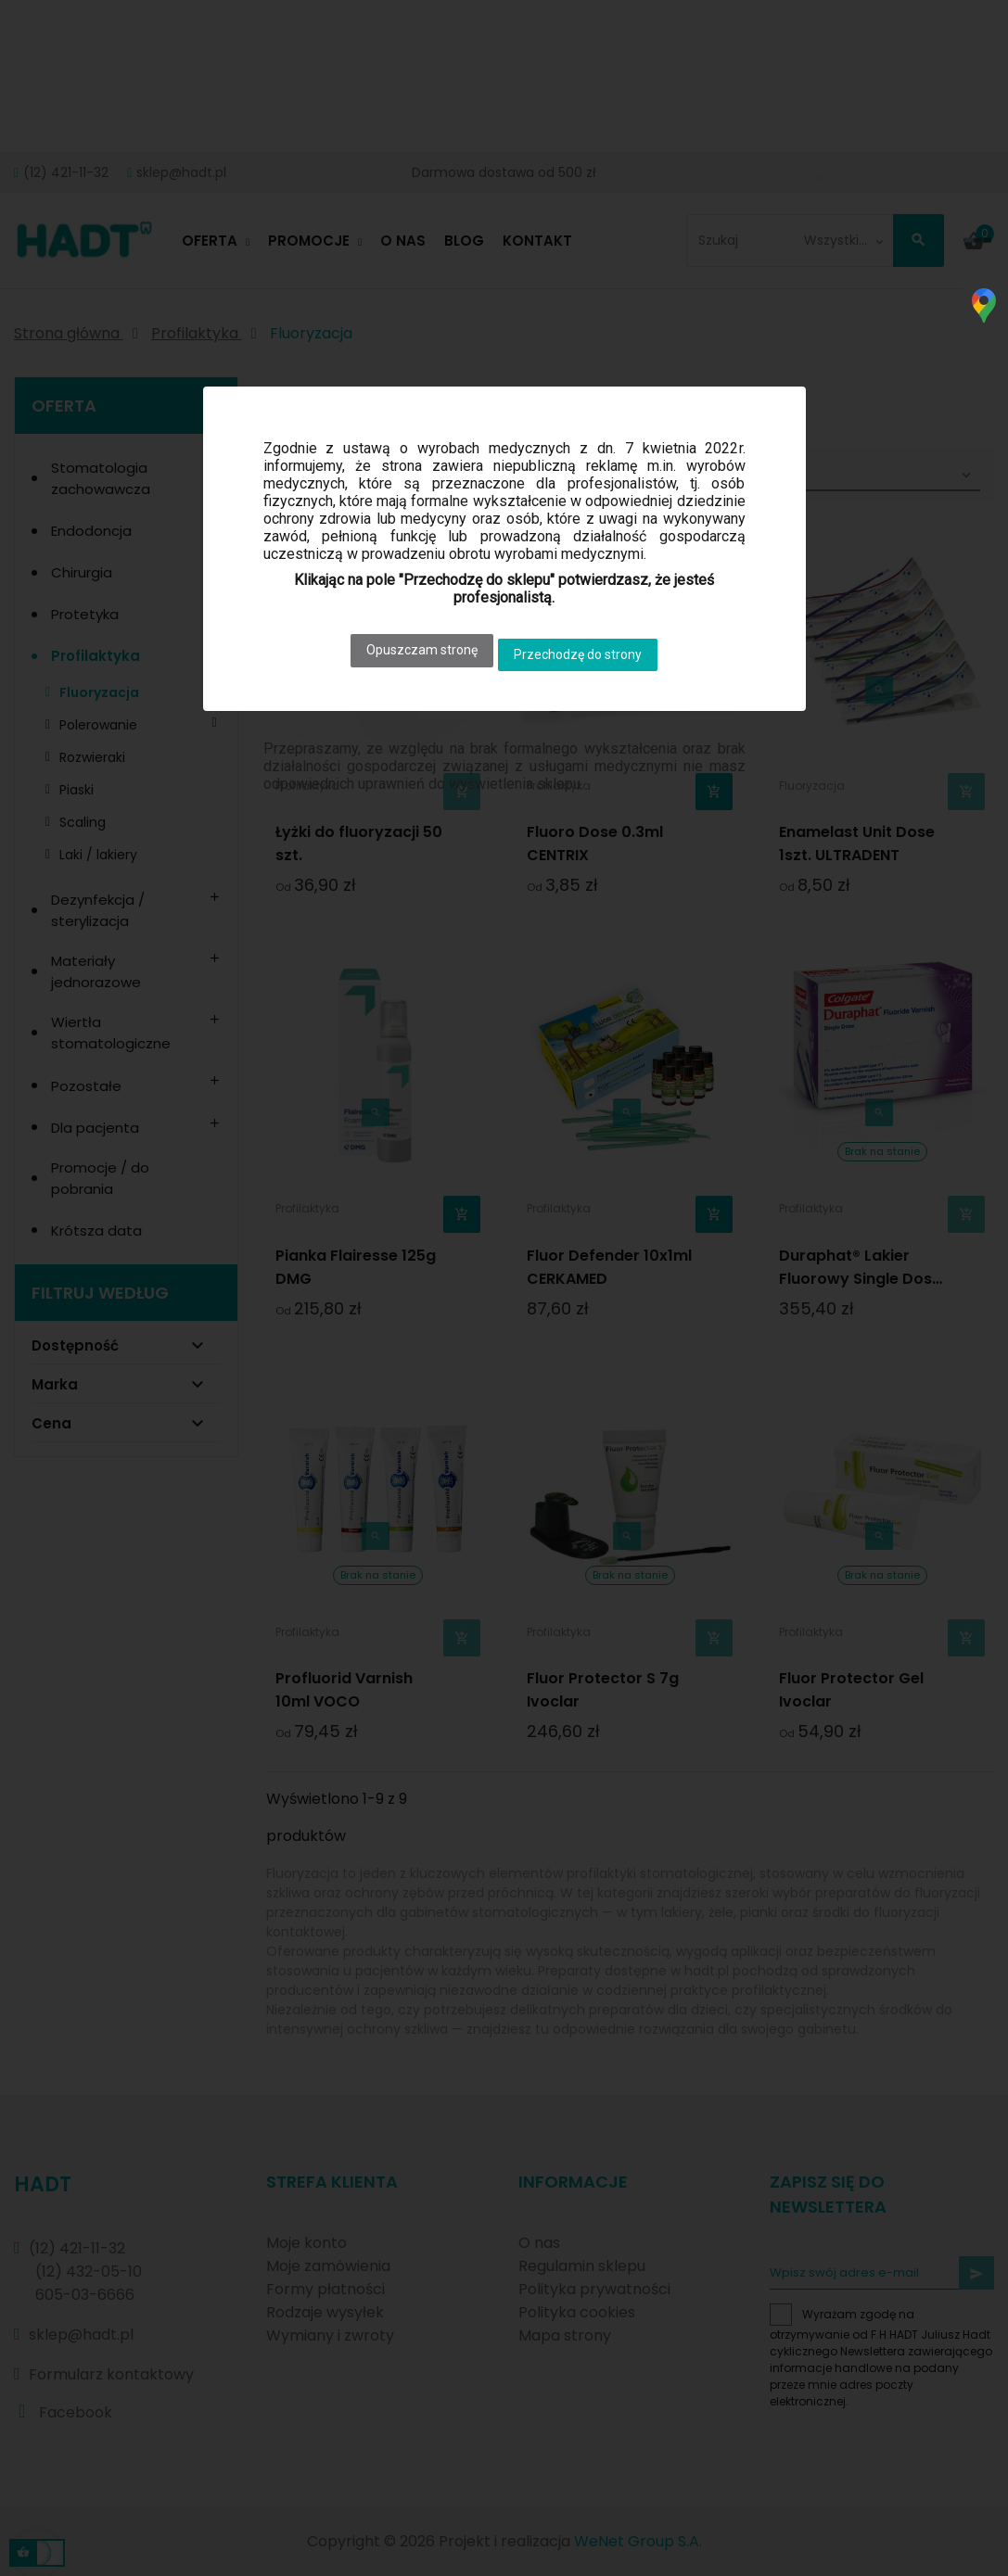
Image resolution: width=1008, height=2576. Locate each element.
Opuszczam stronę (413, 645)
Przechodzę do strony (587, 645)
